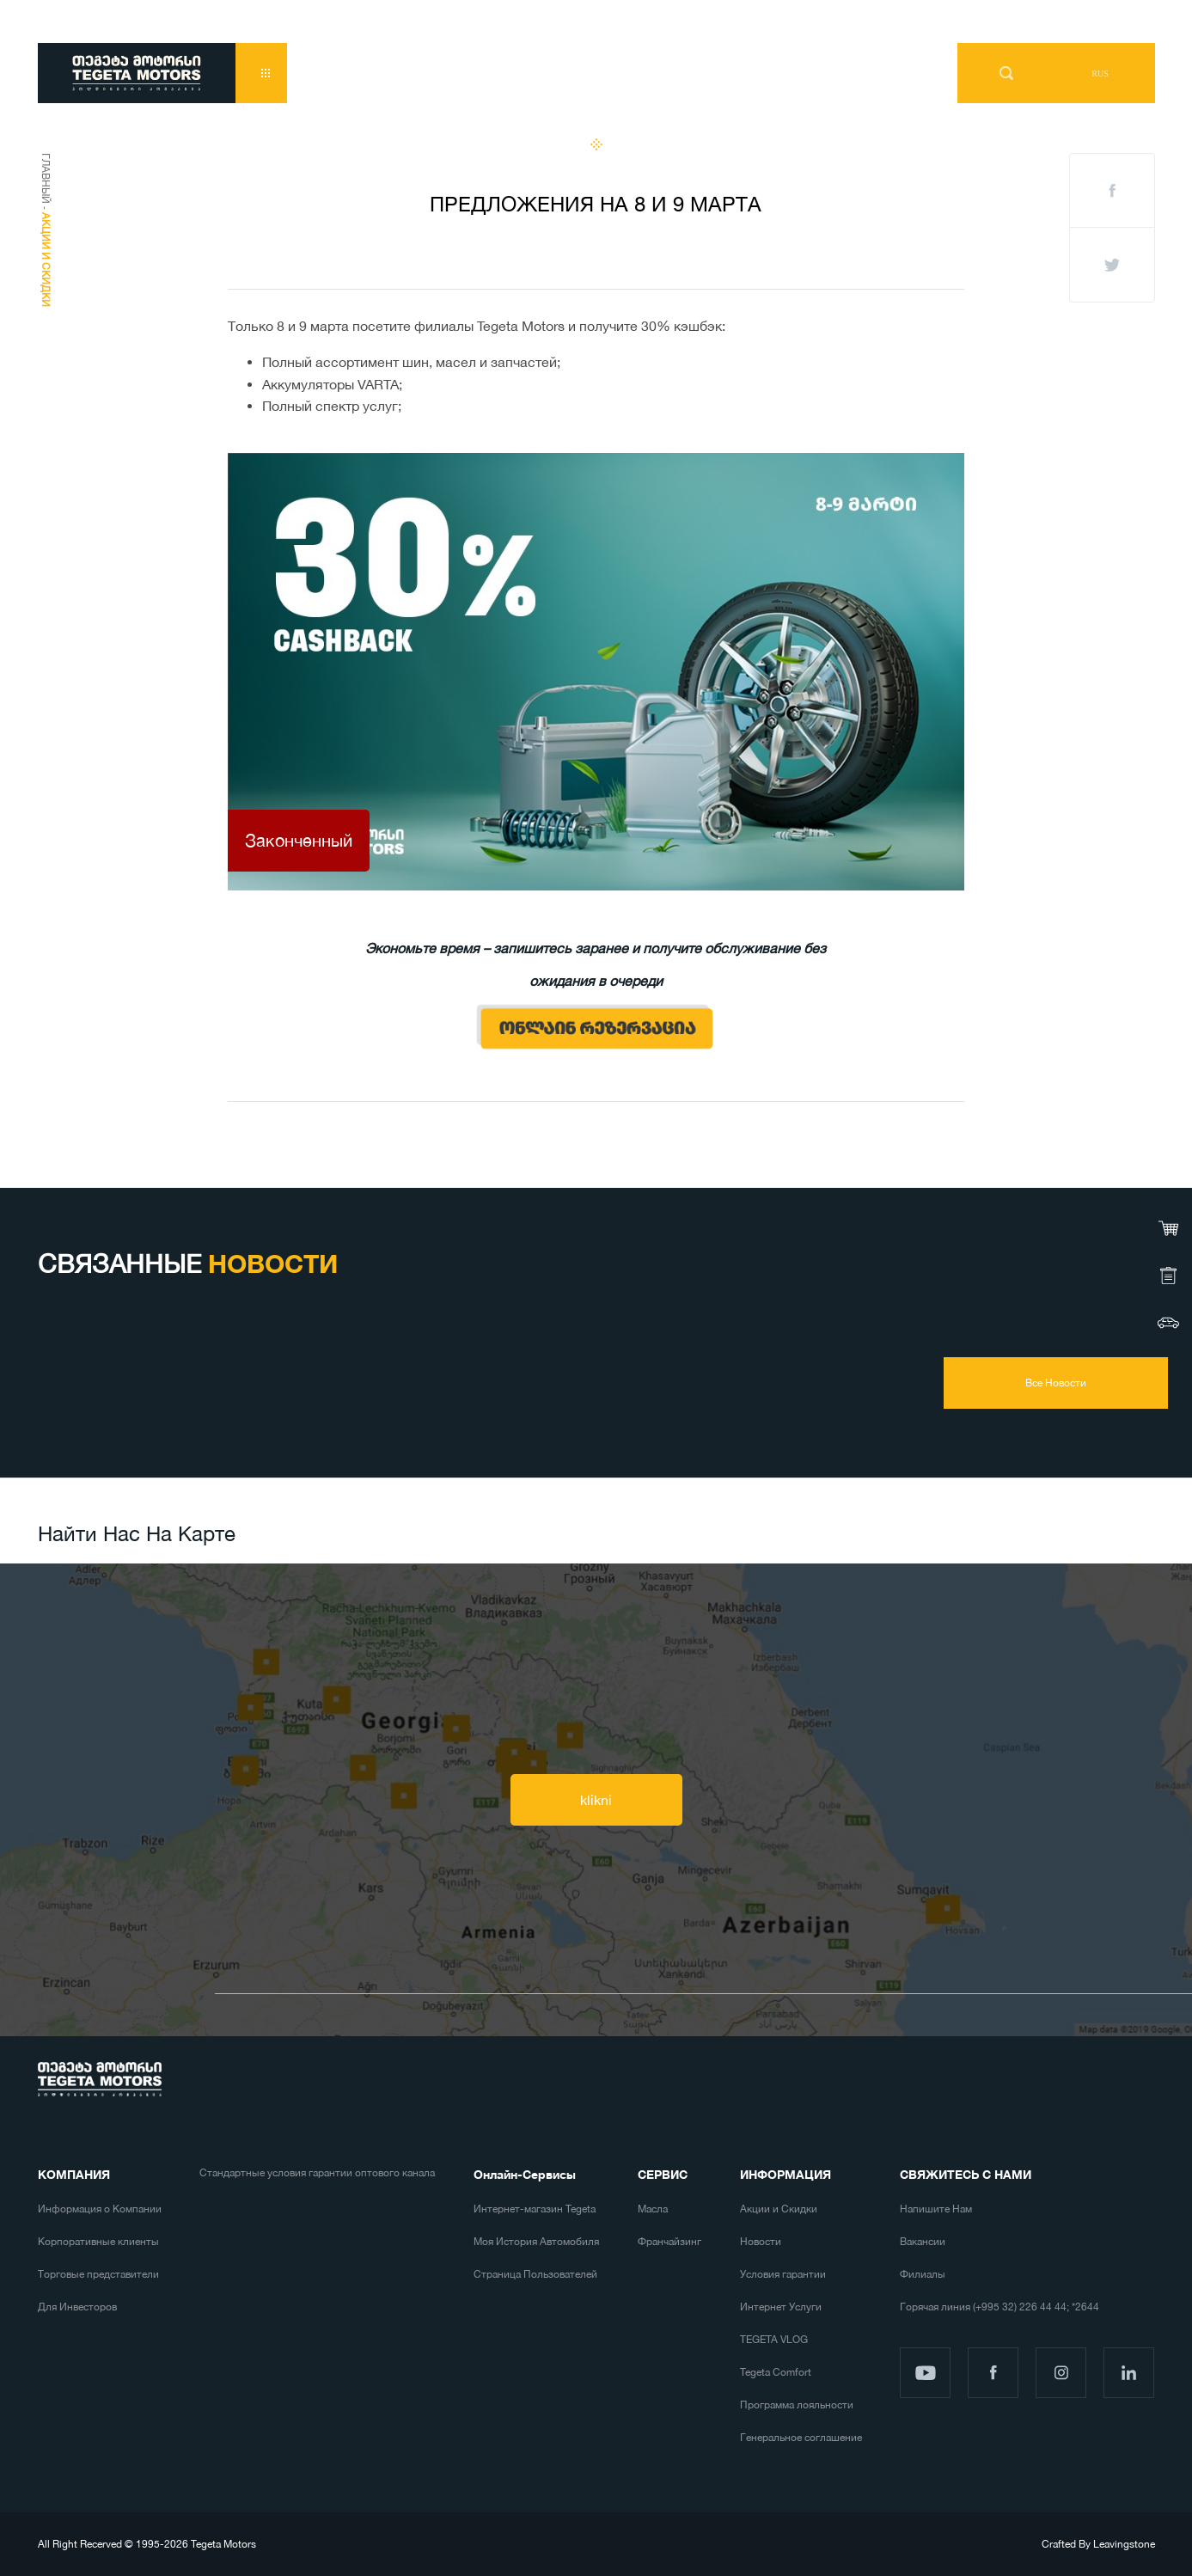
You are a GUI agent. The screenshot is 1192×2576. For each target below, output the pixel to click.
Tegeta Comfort (775, 2372)
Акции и (46, 259)
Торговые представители (98, 2274)
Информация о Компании (100, 2209)
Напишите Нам (936, 2209)
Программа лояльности (796, 2405)
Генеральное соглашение (801, 2438)
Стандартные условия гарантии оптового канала (317, 2173)
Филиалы (922, 2274)
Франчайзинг (669, 2242)
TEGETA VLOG (774, 2340)
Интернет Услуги (781, 2307)
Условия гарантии (783, 2274)
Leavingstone (1124, 2544)
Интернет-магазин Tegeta (535, 2209)
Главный (46, 178)
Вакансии (922, 2242)
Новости (760, 2242)
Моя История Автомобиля (536, 2242)
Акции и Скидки (778, 2209)
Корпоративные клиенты (98, 2242)
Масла (653, 2209)
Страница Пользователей (535, 2274)
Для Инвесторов (77, 2307)
